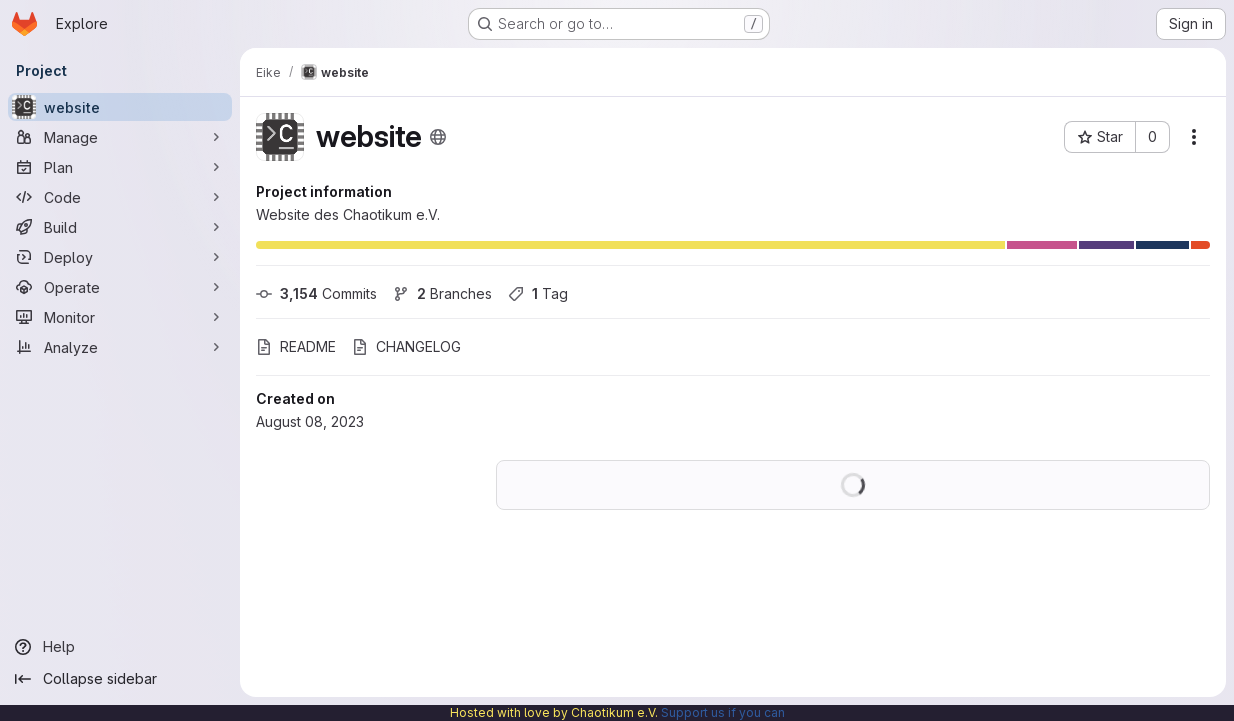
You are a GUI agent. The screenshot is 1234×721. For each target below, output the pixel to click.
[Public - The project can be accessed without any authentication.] (438, 137)
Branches (442, 293)
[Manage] (120, 137)
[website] (120, 107)
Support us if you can (723, 712)
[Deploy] (120, 257)
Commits (316, 293)
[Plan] (120, 167)
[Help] (120, 647)
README (296, 346)
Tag (538, 293)
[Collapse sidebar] (120, 679)
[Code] (120, 197)
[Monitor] (120, 317)
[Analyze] (120, 347)
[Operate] (120, 287)
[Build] (120, 227)
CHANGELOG (406, 346)
